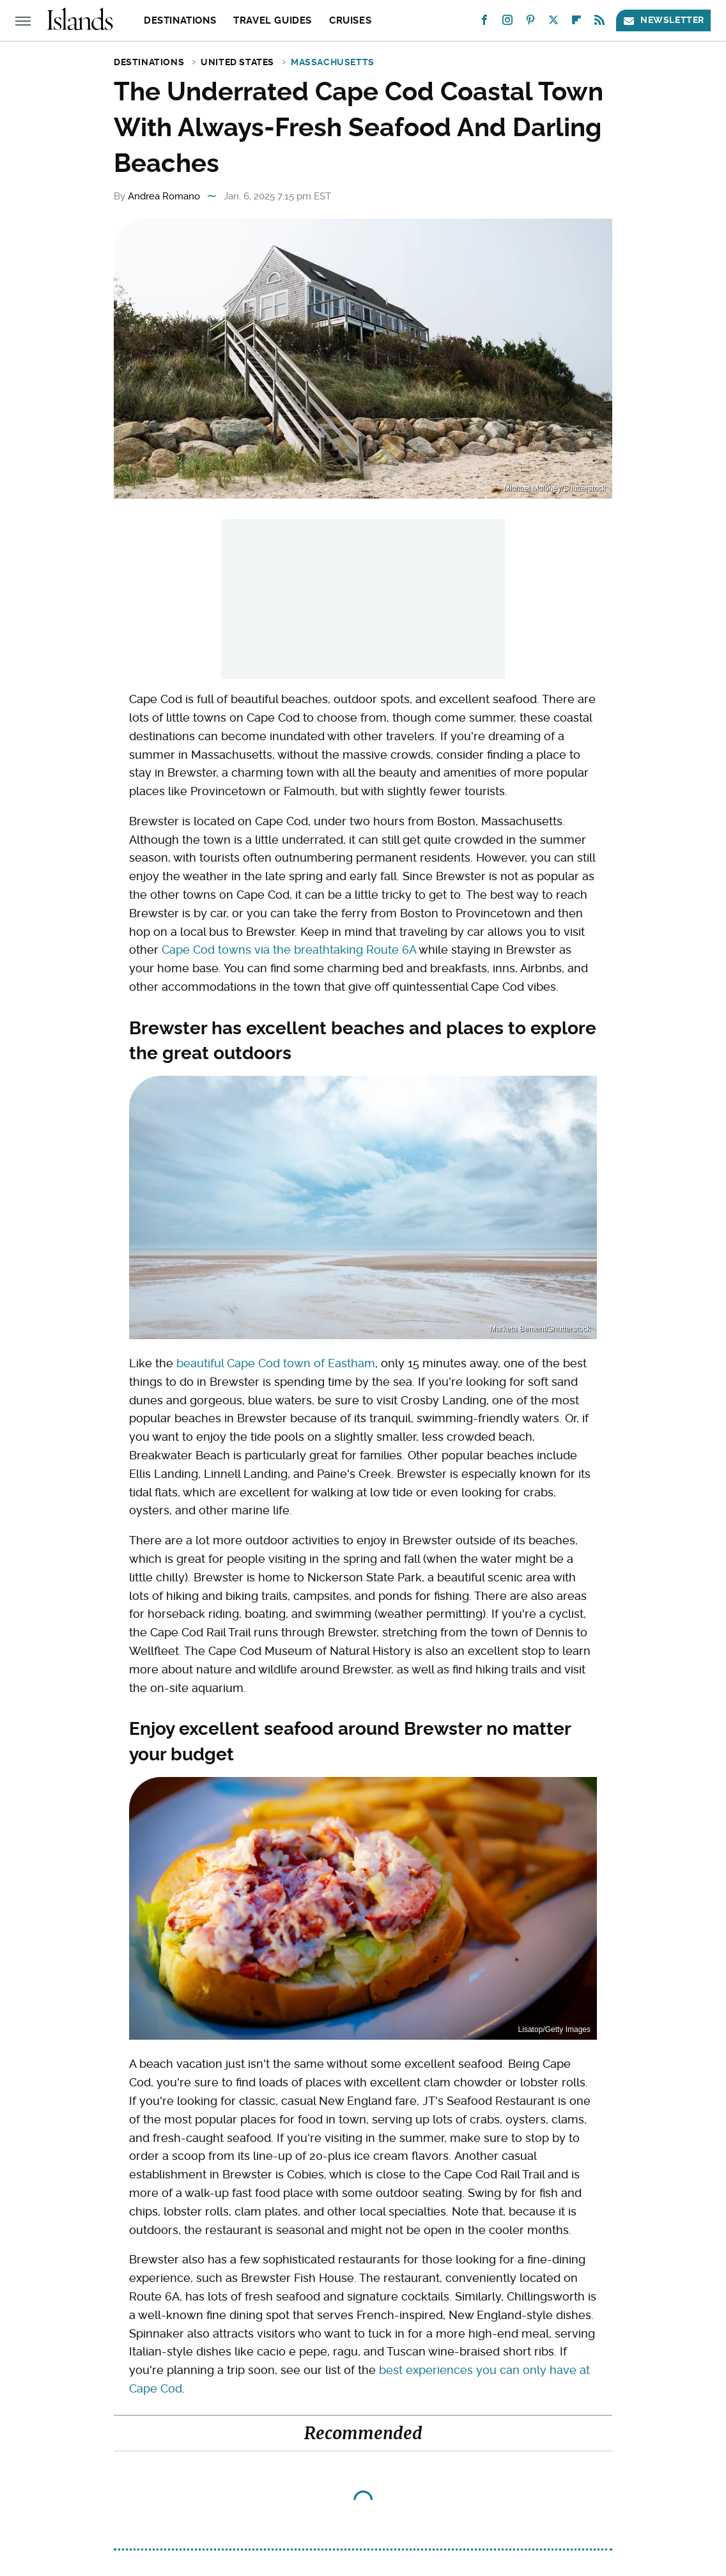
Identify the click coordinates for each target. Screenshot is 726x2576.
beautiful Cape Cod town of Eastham (275, 1363)
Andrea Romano (164, 196)
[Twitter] (553, 22)
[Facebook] (484, 22)
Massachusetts (333, 62)
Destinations (180, 20)
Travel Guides (272, 20)
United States (237, 62)
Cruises (350, 20)
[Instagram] (507, 22)
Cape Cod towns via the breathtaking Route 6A (289, 949)
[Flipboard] (576, 22)
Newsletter (663, 20)
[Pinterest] (530, 22)
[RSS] (599, 22)
